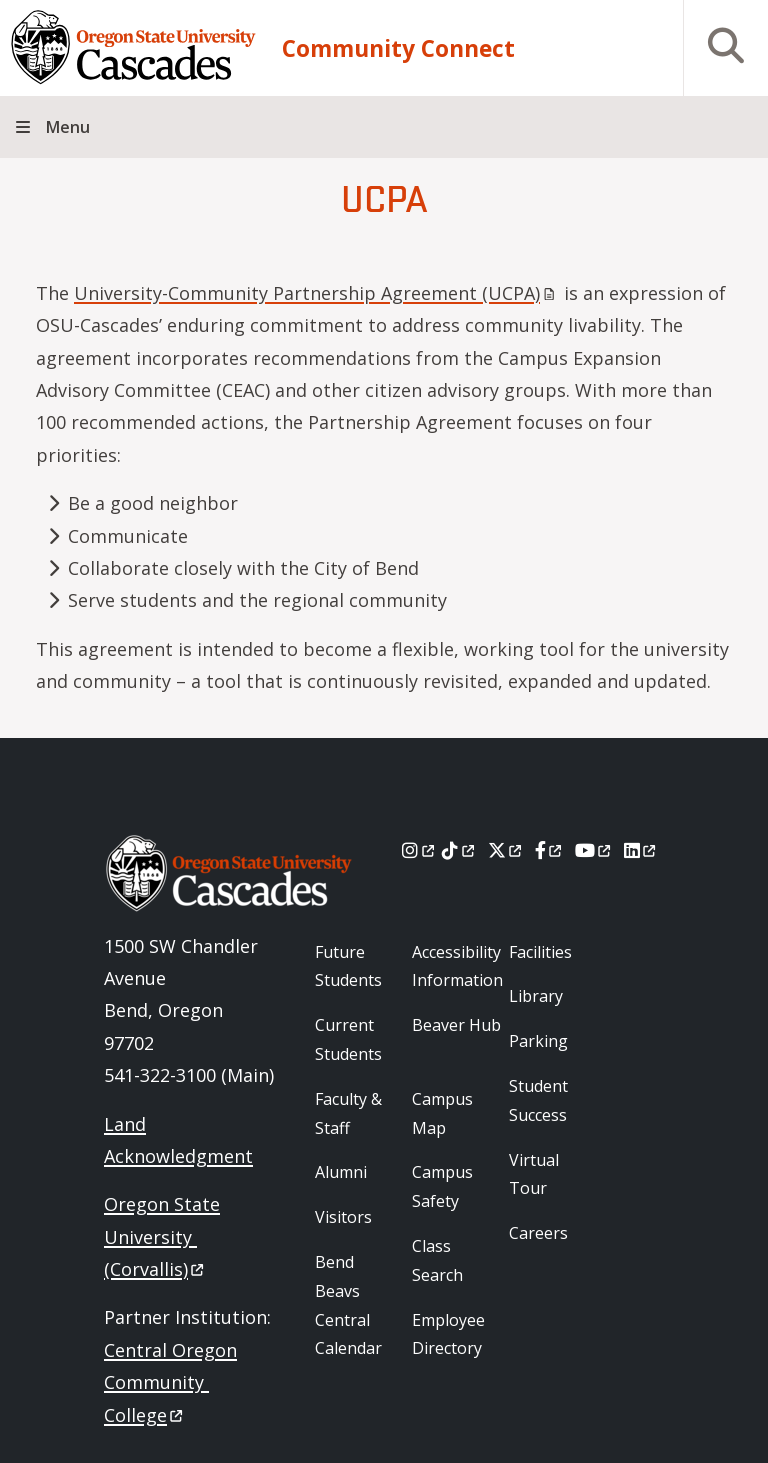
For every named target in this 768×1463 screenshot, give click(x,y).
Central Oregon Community (170, 1382)
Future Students (348, 966)
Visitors (343, 1217)
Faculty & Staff (348, 1113)
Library (536, 996)
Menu (68, 127)
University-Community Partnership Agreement (316, 293)
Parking (538, 1041)
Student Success (538, 1100)
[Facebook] (550, 850)
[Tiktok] (459, 850)
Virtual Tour (534, 1174)
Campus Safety (442, 1186)
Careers (538, 1233)
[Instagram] (419, 850)
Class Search (437, 1260)
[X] (506, 850)
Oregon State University (162, 1236)
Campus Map (442, 1113)
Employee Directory (448, 1334)
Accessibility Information (457, 966)
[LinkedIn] (641, 850)
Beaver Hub (456, 1025)
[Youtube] (594, 850)
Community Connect (398, 48)
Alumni (341, 1172)
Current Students (348, 1039)
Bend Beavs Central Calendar (348, 1305)
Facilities (540, 952)
